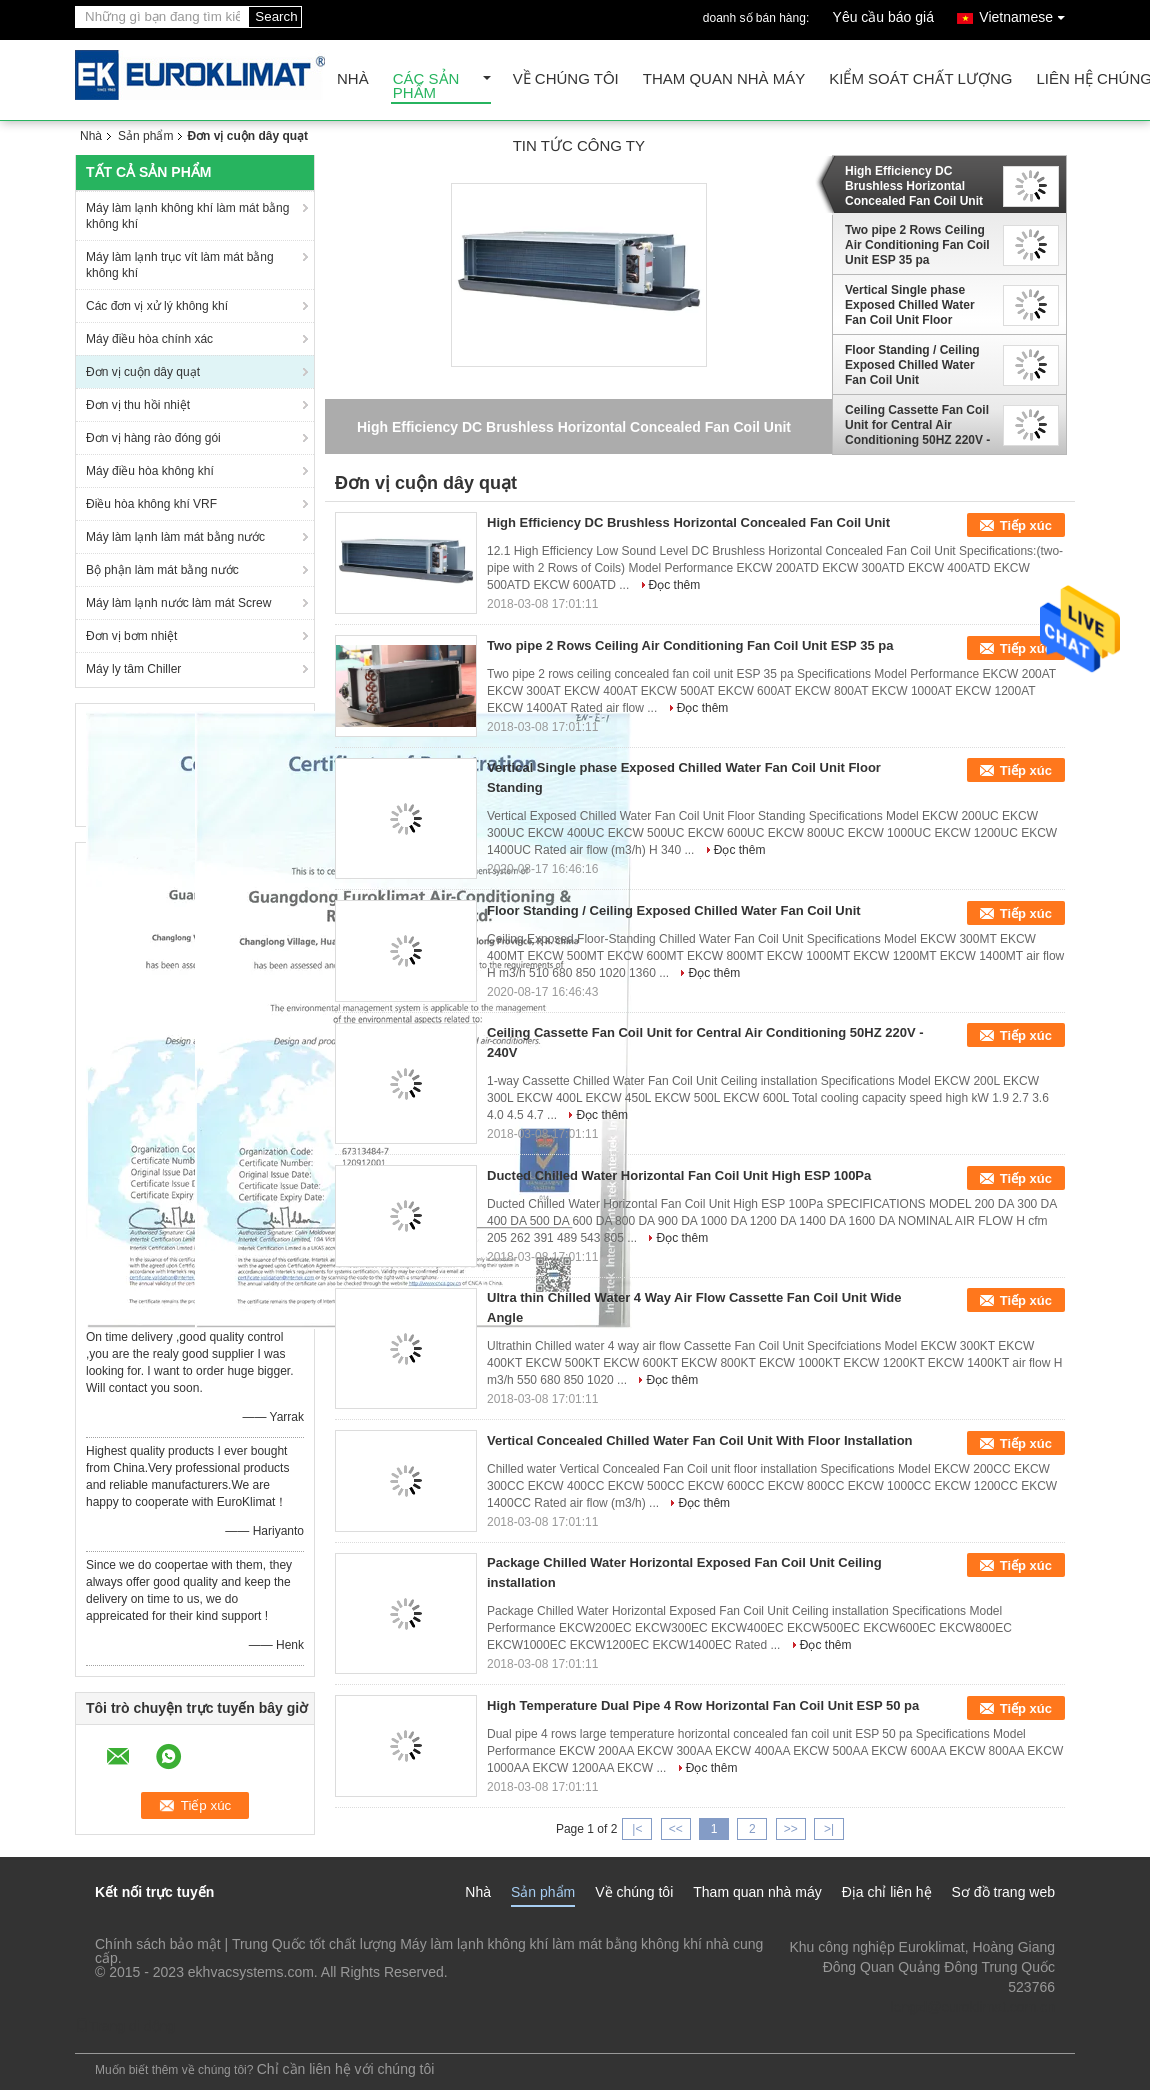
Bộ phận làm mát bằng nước (162, 570)
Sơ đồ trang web (1003, 1892)
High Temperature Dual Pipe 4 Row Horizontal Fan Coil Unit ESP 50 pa (703, 1705)
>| (829, 1829)
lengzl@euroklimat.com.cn (973, 2007)
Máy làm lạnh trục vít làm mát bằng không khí (180, 265)
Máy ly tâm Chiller (133, 669)
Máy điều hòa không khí (150, 471)
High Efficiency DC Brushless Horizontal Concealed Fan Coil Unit (914, 186)
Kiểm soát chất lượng (920, 79)
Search (276, 16)
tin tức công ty (579, 146)
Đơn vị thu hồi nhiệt (138, 405)
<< (676, 1829)
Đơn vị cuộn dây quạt (143, 372)
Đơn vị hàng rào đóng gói (153, 438)
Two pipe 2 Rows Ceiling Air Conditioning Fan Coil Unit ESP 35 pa (917, 245)
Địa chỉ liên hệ (887, 1892)
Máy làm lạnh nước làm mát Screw (178, 603)
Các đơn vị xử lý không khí (157, 306)
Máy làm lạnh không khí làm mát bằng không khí (187, 216)
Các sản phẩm (426, 86)
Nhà (353, 79)
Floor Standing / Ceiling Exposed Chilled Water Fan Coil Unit (912, 365)
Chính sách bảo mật (158, 1944)
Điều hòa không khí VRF (151, 504)
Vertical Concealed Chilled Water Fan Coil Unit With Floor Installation (700, 1440)
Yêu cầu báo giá (883, 17)
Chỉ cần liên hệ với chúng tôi (346, 2069)
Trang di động (125, 2026)
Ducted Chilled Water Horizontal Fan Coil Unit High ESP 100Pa (679, 1175)
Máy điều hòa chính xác (149, 339)
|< (637, 1829)
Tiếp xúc (1026, 525)
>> (791, 1829)
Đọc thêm (675, 585)
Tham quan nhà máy (724, 79)
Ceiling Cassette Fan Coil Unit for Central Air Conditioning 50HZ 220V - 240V (917, 425)
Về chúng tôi (566, 79)
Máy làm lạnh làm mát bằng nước (175, 537)
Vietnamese (1027, 13)
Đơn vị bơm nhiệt (131, 636)
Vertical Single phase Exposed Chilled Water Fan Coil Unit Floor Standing (910, 305)
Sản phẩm (145, 136)
